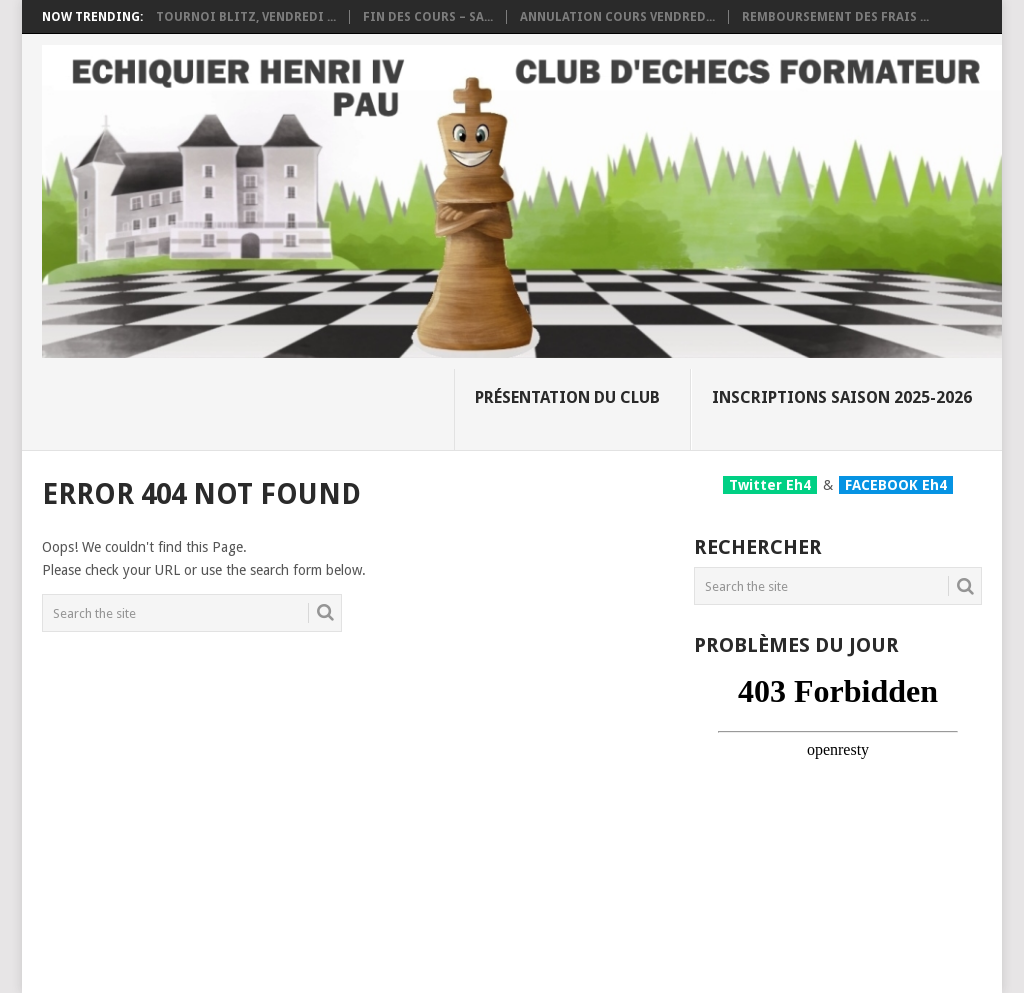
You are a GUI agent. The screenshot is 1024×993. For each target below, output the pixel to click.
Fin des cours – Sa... (428, 17)
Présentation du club (567, 397)
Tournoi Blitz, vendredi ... (246, 17)
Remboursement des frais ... (835, 17)
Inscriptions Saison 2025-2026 (842, 397)
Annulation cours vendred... (617, 17)
